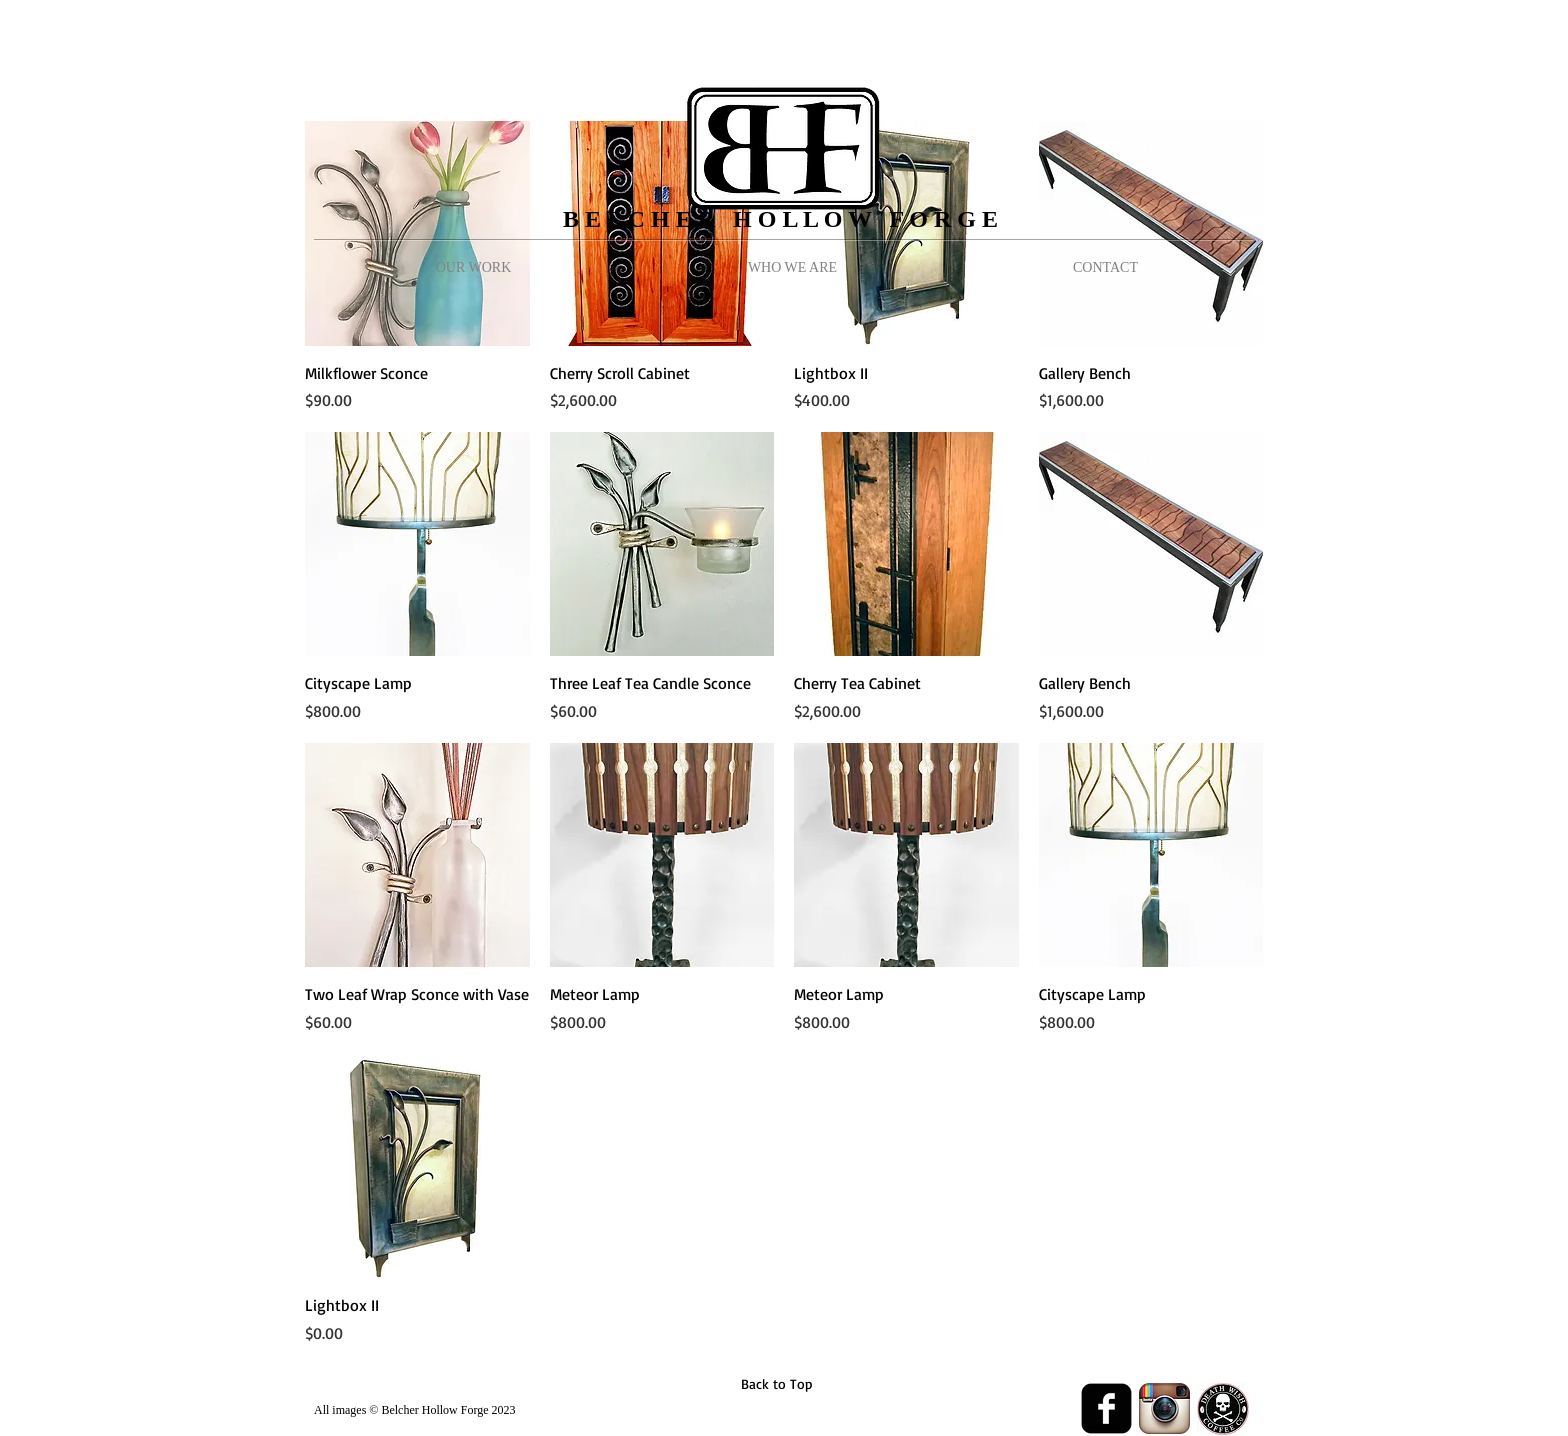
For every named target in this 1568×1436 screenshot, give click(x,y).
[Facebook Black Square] (1106, 1408)
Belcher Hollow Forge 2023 (448, 1410)
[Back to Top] (776, 1384)
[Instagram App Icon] (1164, 1408)
